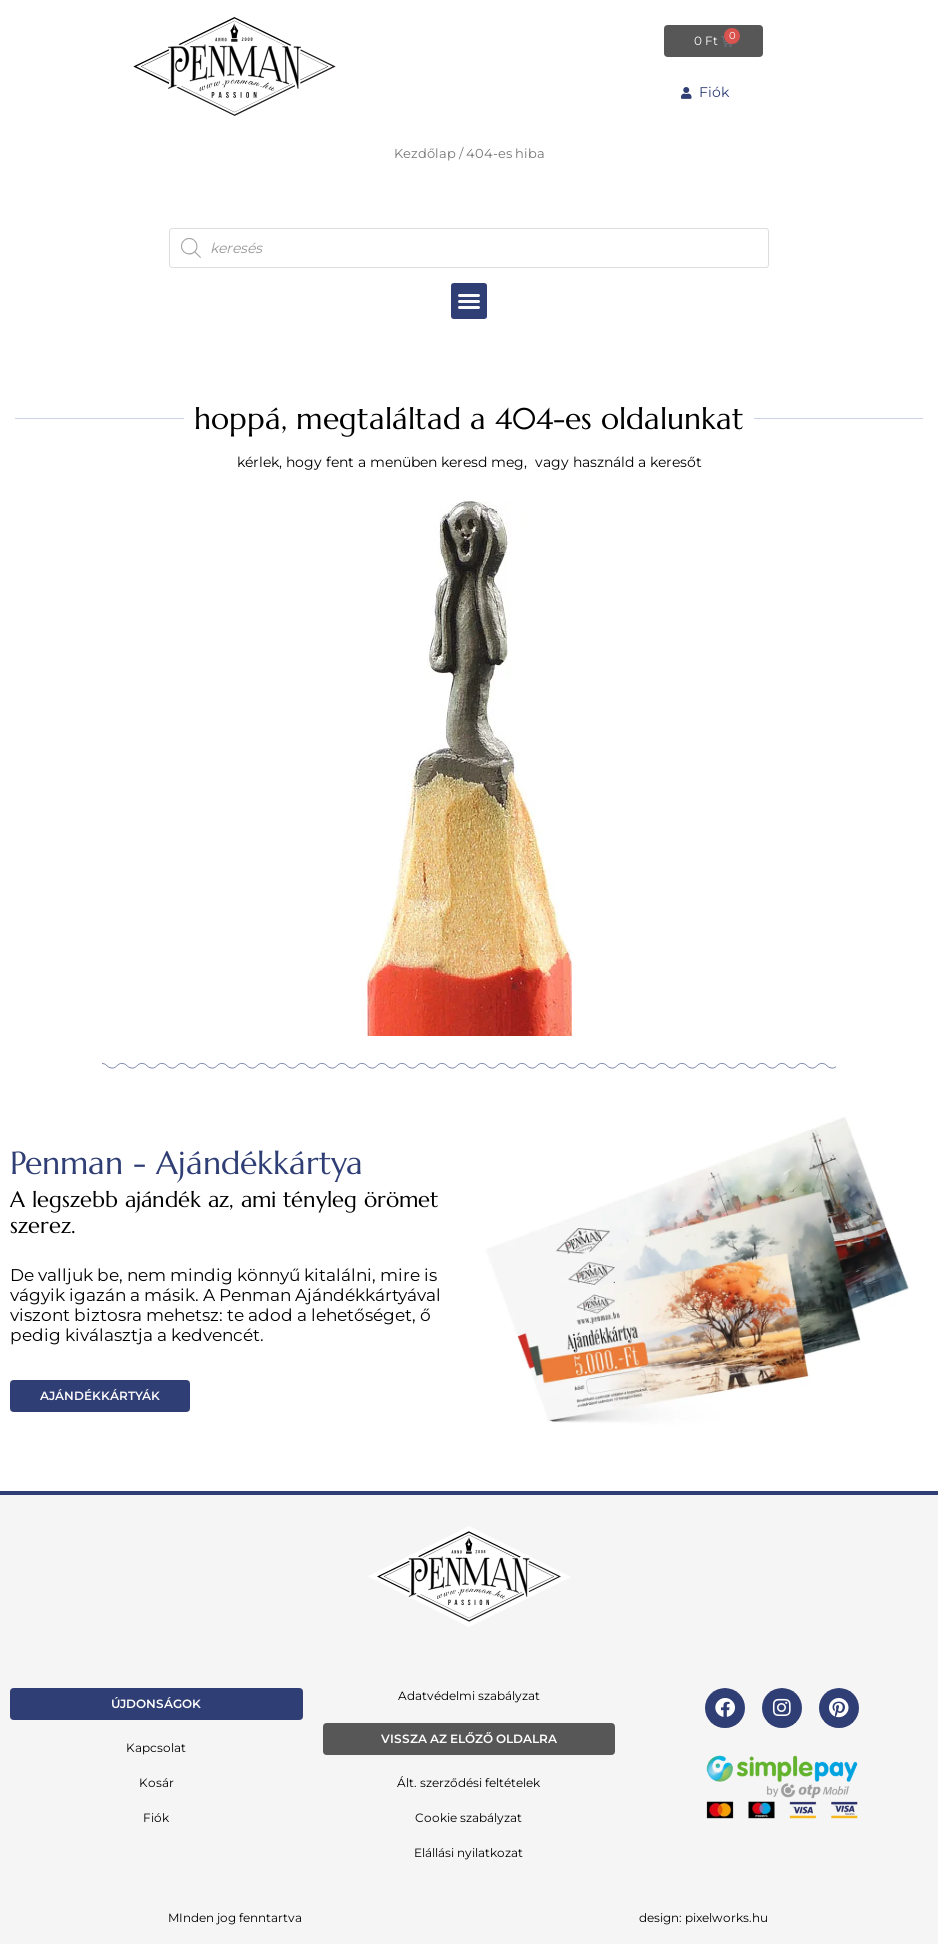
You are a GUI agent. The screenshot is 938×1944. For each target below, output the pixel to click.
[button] (469, 300)
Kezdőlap (425, 153)
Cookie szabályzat (468, 1816)
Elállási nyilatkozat (468, 1851)
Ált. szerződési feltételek (468, 1781)
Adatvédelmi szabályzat (469, 1694)
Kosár (156, 1781)
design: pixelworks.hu (703, 1916)
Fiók (156, 1816)
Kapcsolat (156, 1746)
